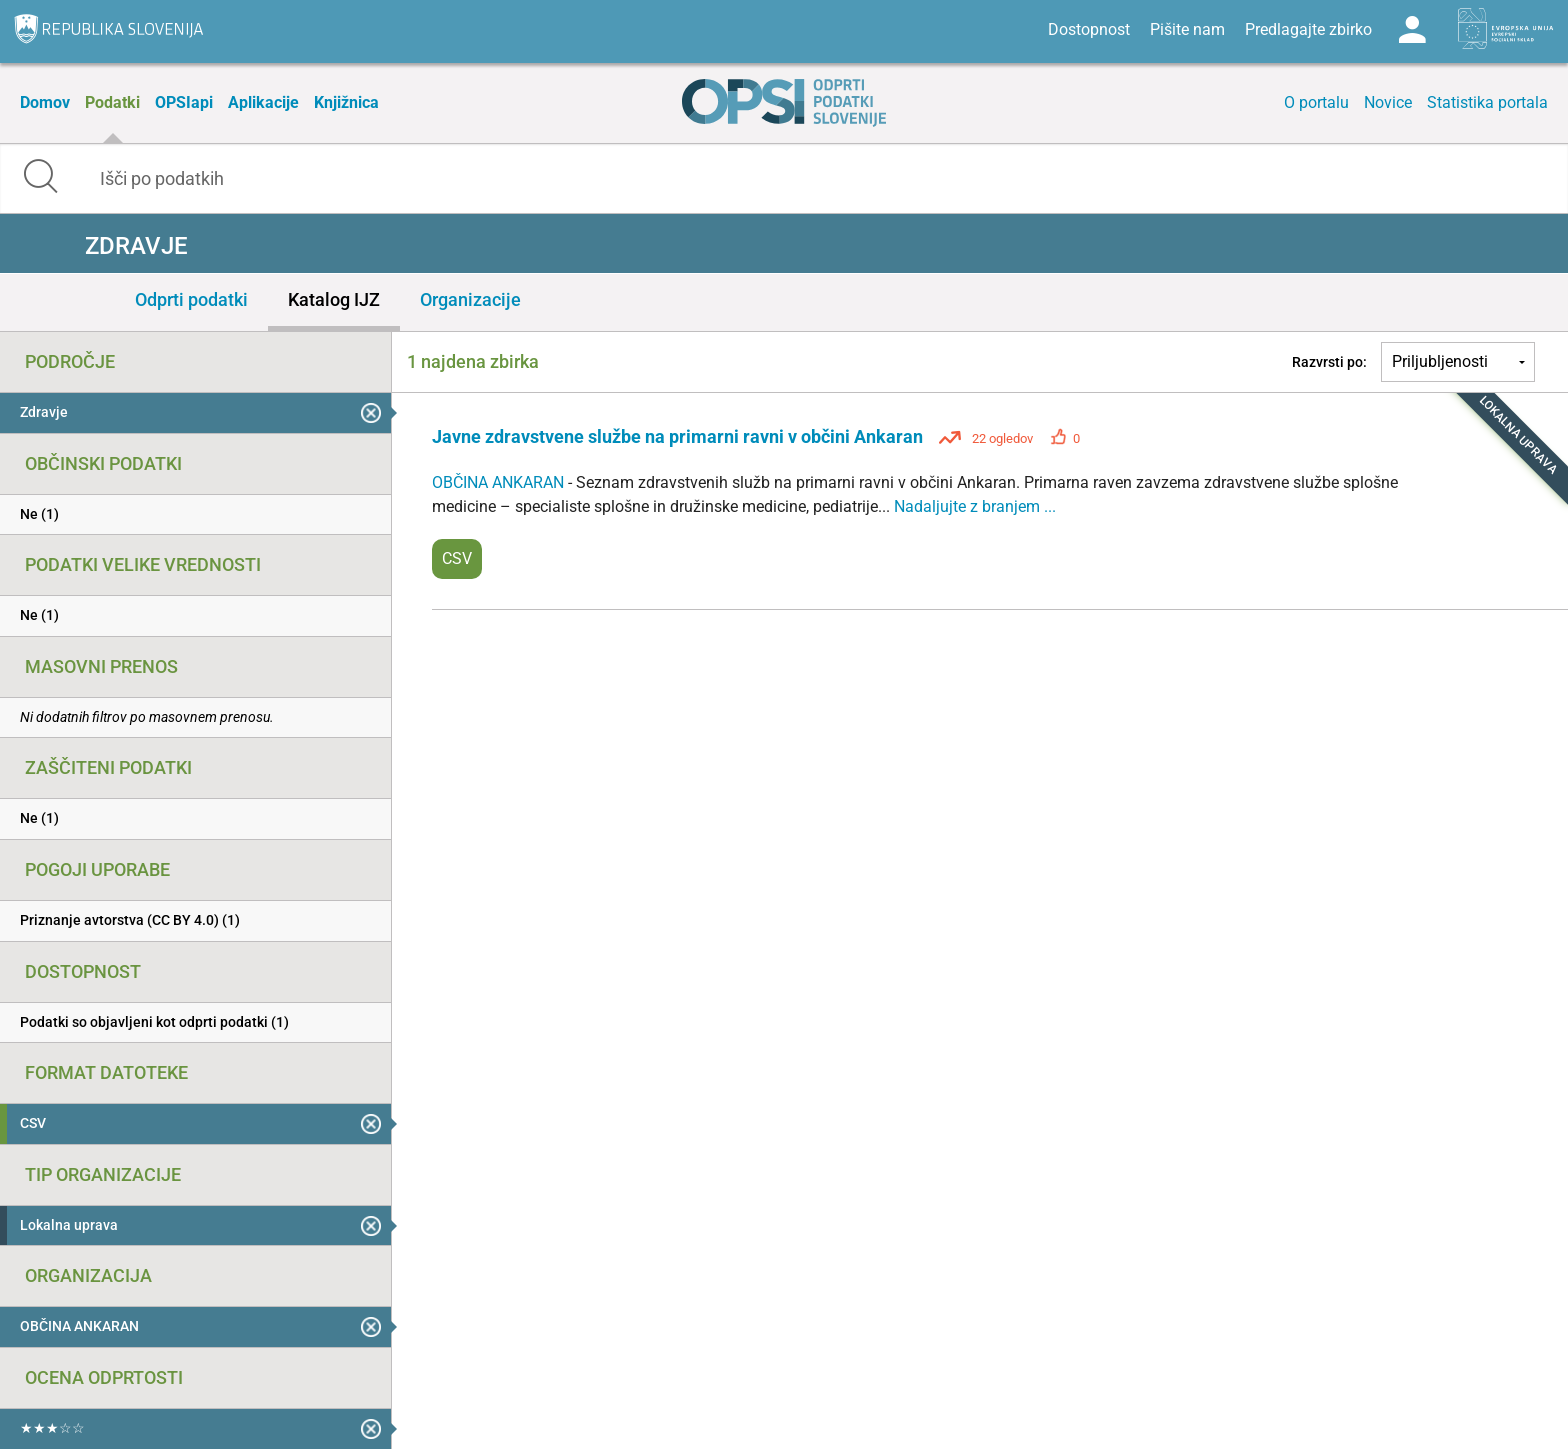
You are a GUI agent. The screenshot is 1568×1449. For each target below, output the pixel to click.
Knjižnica (346, 102)
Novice (1388, 102)
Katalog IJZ (334, 299)
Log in (1412, 30)
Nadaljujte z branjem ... (975, 506)
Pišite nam (1187, 29)
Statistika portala (1487, 102)
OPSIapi (184, 102)
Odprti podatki (191, 299)
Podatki (112, 102)
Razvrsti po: (1329, 362)
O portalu (1316, 102)
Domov (45, 102)
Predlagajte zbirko (1308, 29)
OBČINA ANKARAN (500, 482)
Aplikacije (263, 102)
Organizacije (470, 299)
